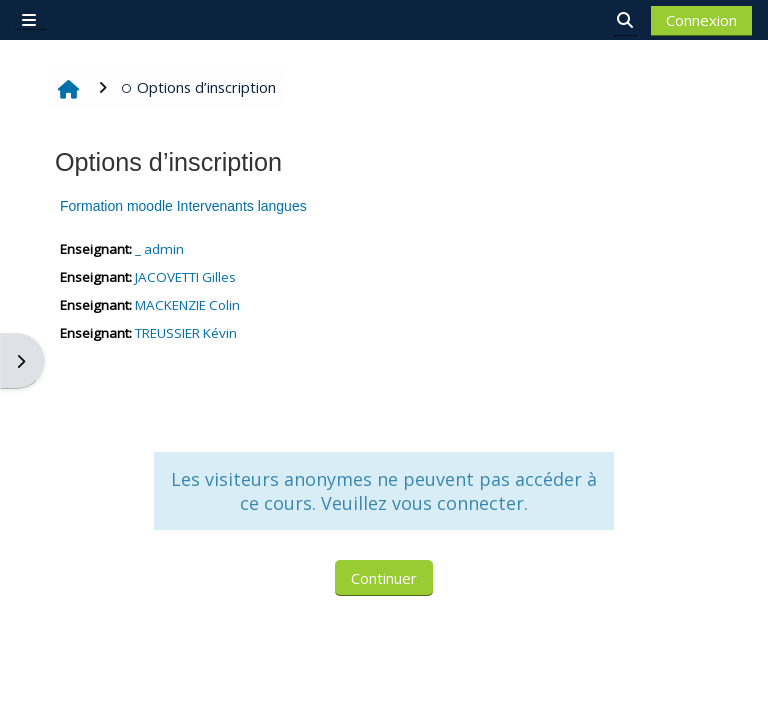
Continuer (384, 578)
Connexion (701, 20)
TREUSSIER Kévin (186, 333)
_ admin (159, 249)
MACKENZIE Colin (187, 305)
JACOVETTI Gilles (185, 277)
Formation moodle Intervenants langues (183, 206)
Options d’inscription (198, 87)
